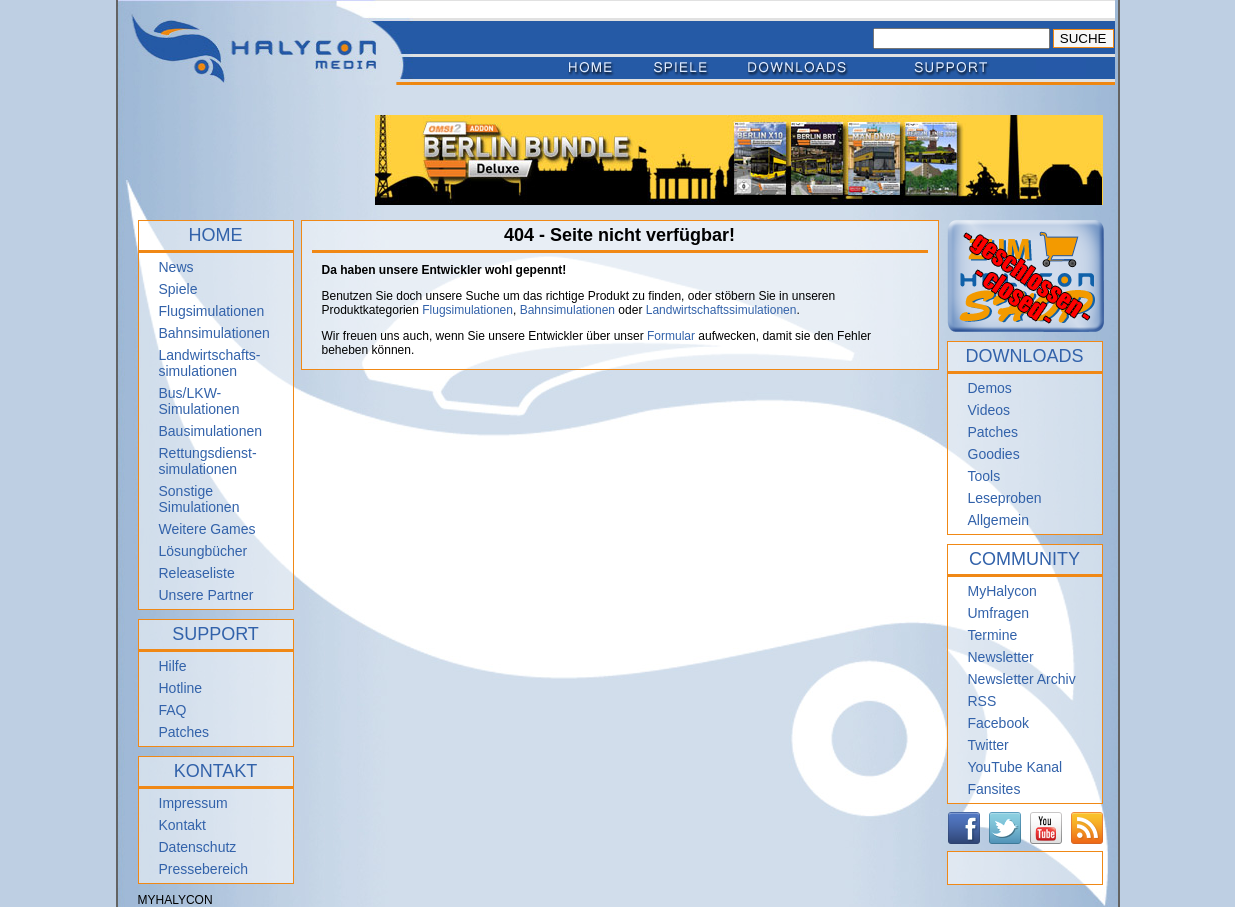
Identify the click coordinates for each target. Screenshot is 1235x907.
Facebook (998, 723)
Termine (993, 635)
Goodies (994, 454)
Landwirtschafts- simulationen (210, 363)
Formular (671, 336)
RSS (982, 701)
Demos (990, 388)
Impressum (193, 803)
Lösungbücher (203, 551)
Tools (984, 476)
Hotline (181, 688)
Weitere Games (207, 529)
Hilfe (173, 666)
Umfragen (998, 613)
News (176, 267)
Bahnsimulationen (214, 333)
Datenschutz (198, 847)
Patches (184, 732)
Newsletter (1001, 657)
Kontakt (182, 825)
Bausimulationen (211, 431)
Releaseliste (197, 573)
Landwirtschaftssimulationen (721, 310)
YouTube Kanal (1015, 767)
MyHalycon (1002, 591)
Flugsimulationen (212, 311)
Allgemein (998, 520)
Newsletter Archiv (1022, 679)
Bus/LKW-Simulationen (199, 401)
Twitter (988, 745)
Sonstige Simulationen (199, 499)
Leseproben (1005, 498)
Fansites (994, 789)
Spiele (178, 289)
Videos (989, 410)
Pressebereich (204, 869)
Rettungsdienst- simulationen (208, 461)
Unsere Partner (206, 595)
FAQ (173, 710)
